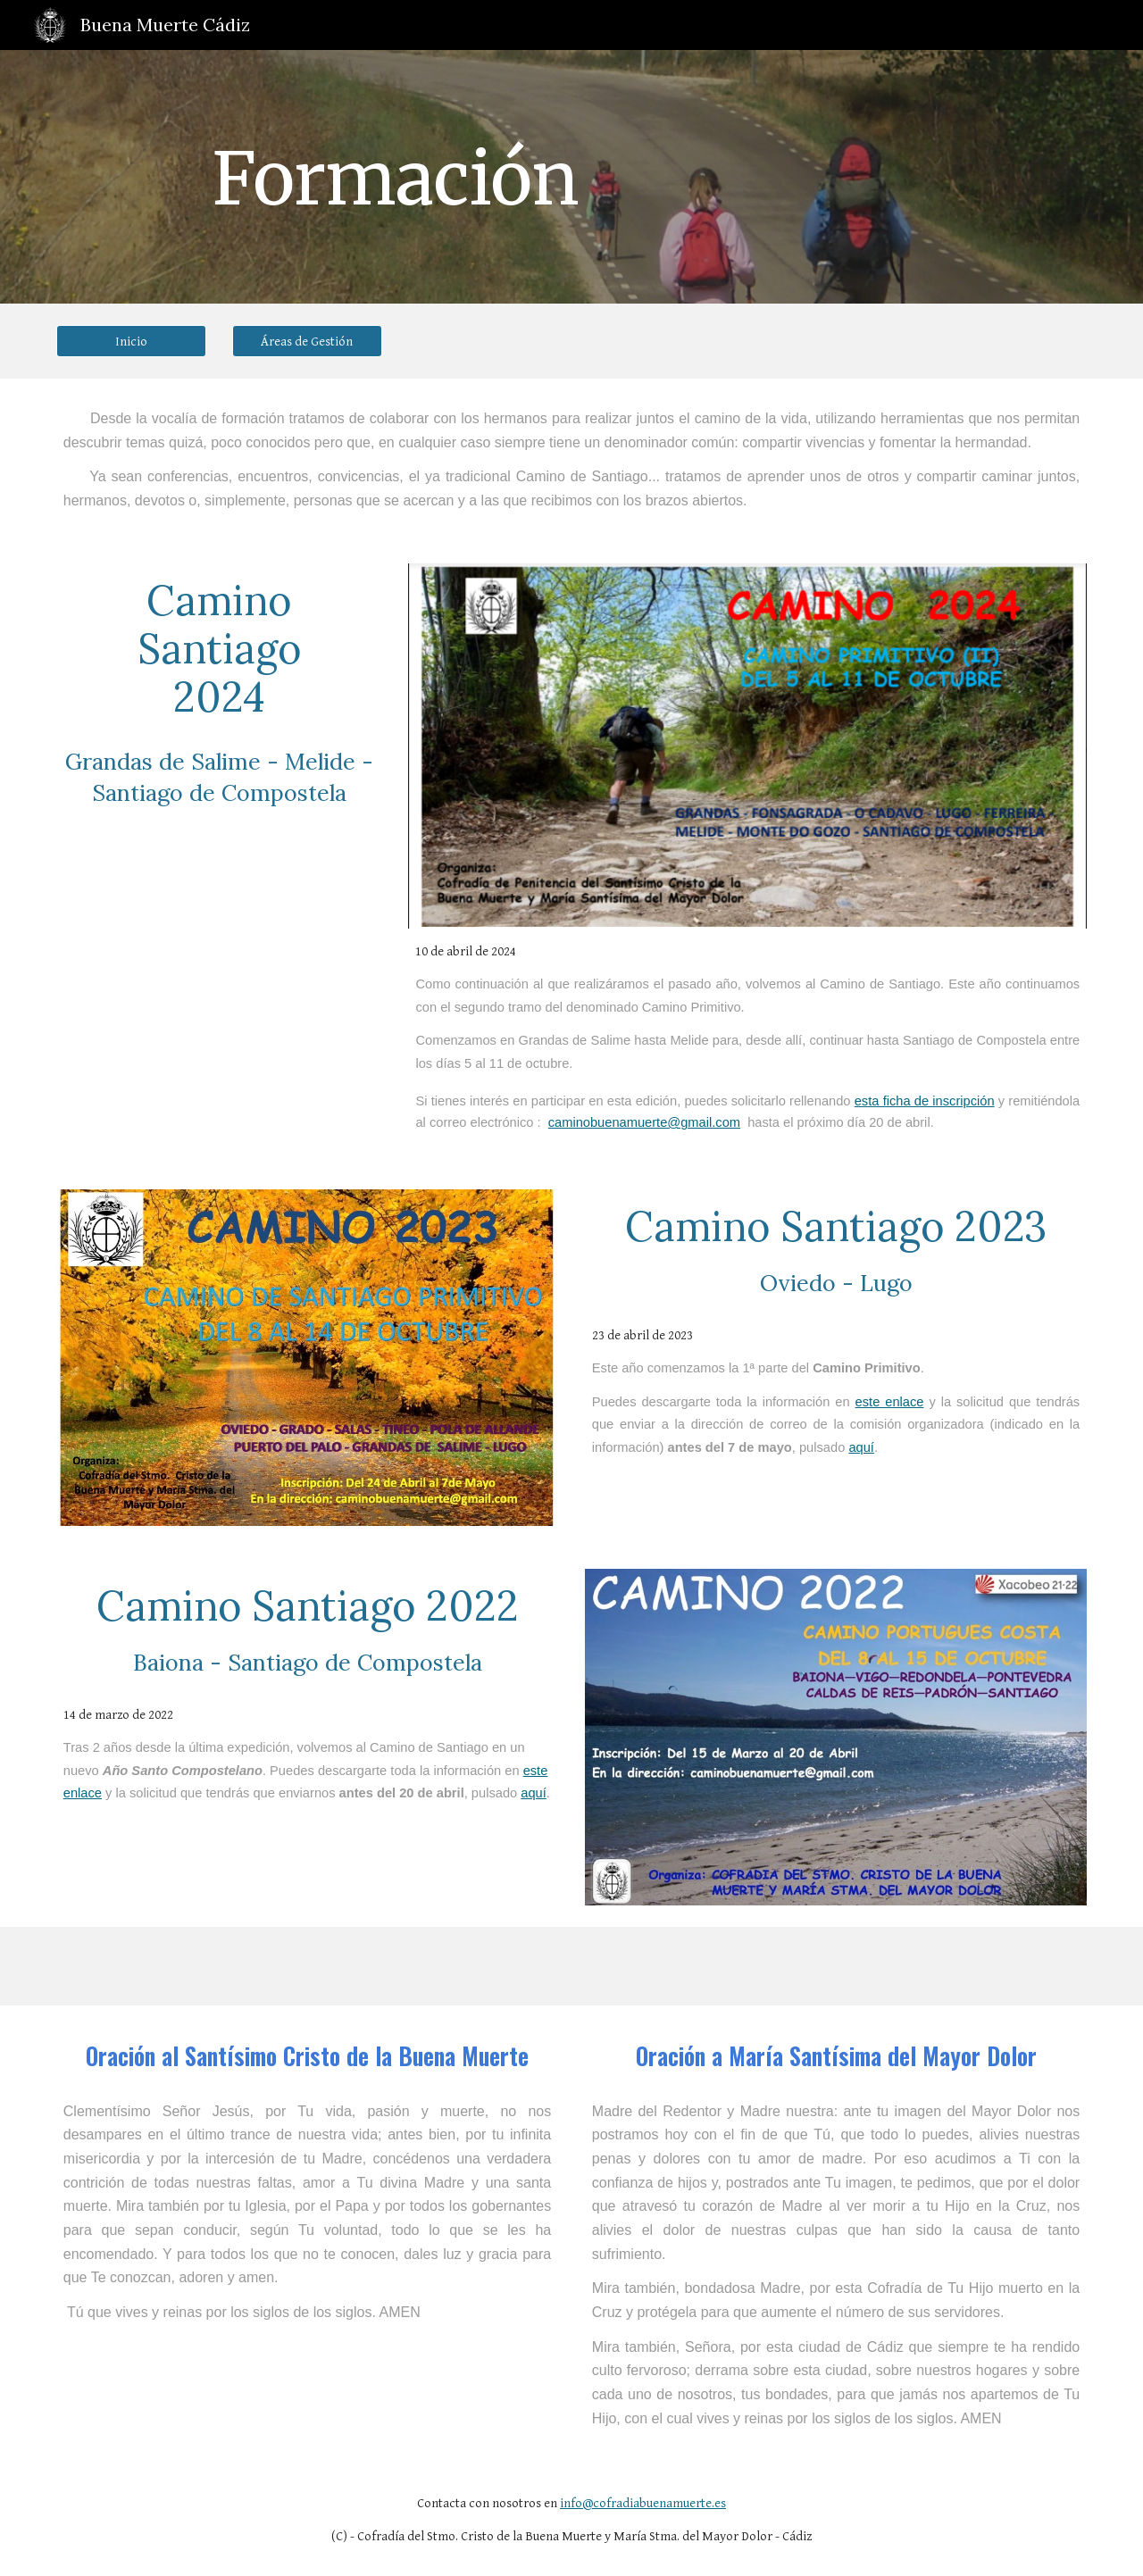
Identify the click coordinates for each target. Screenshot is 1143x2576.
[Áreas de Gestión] (307, 341)
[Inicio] (131, 341)
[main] (395, 176)
